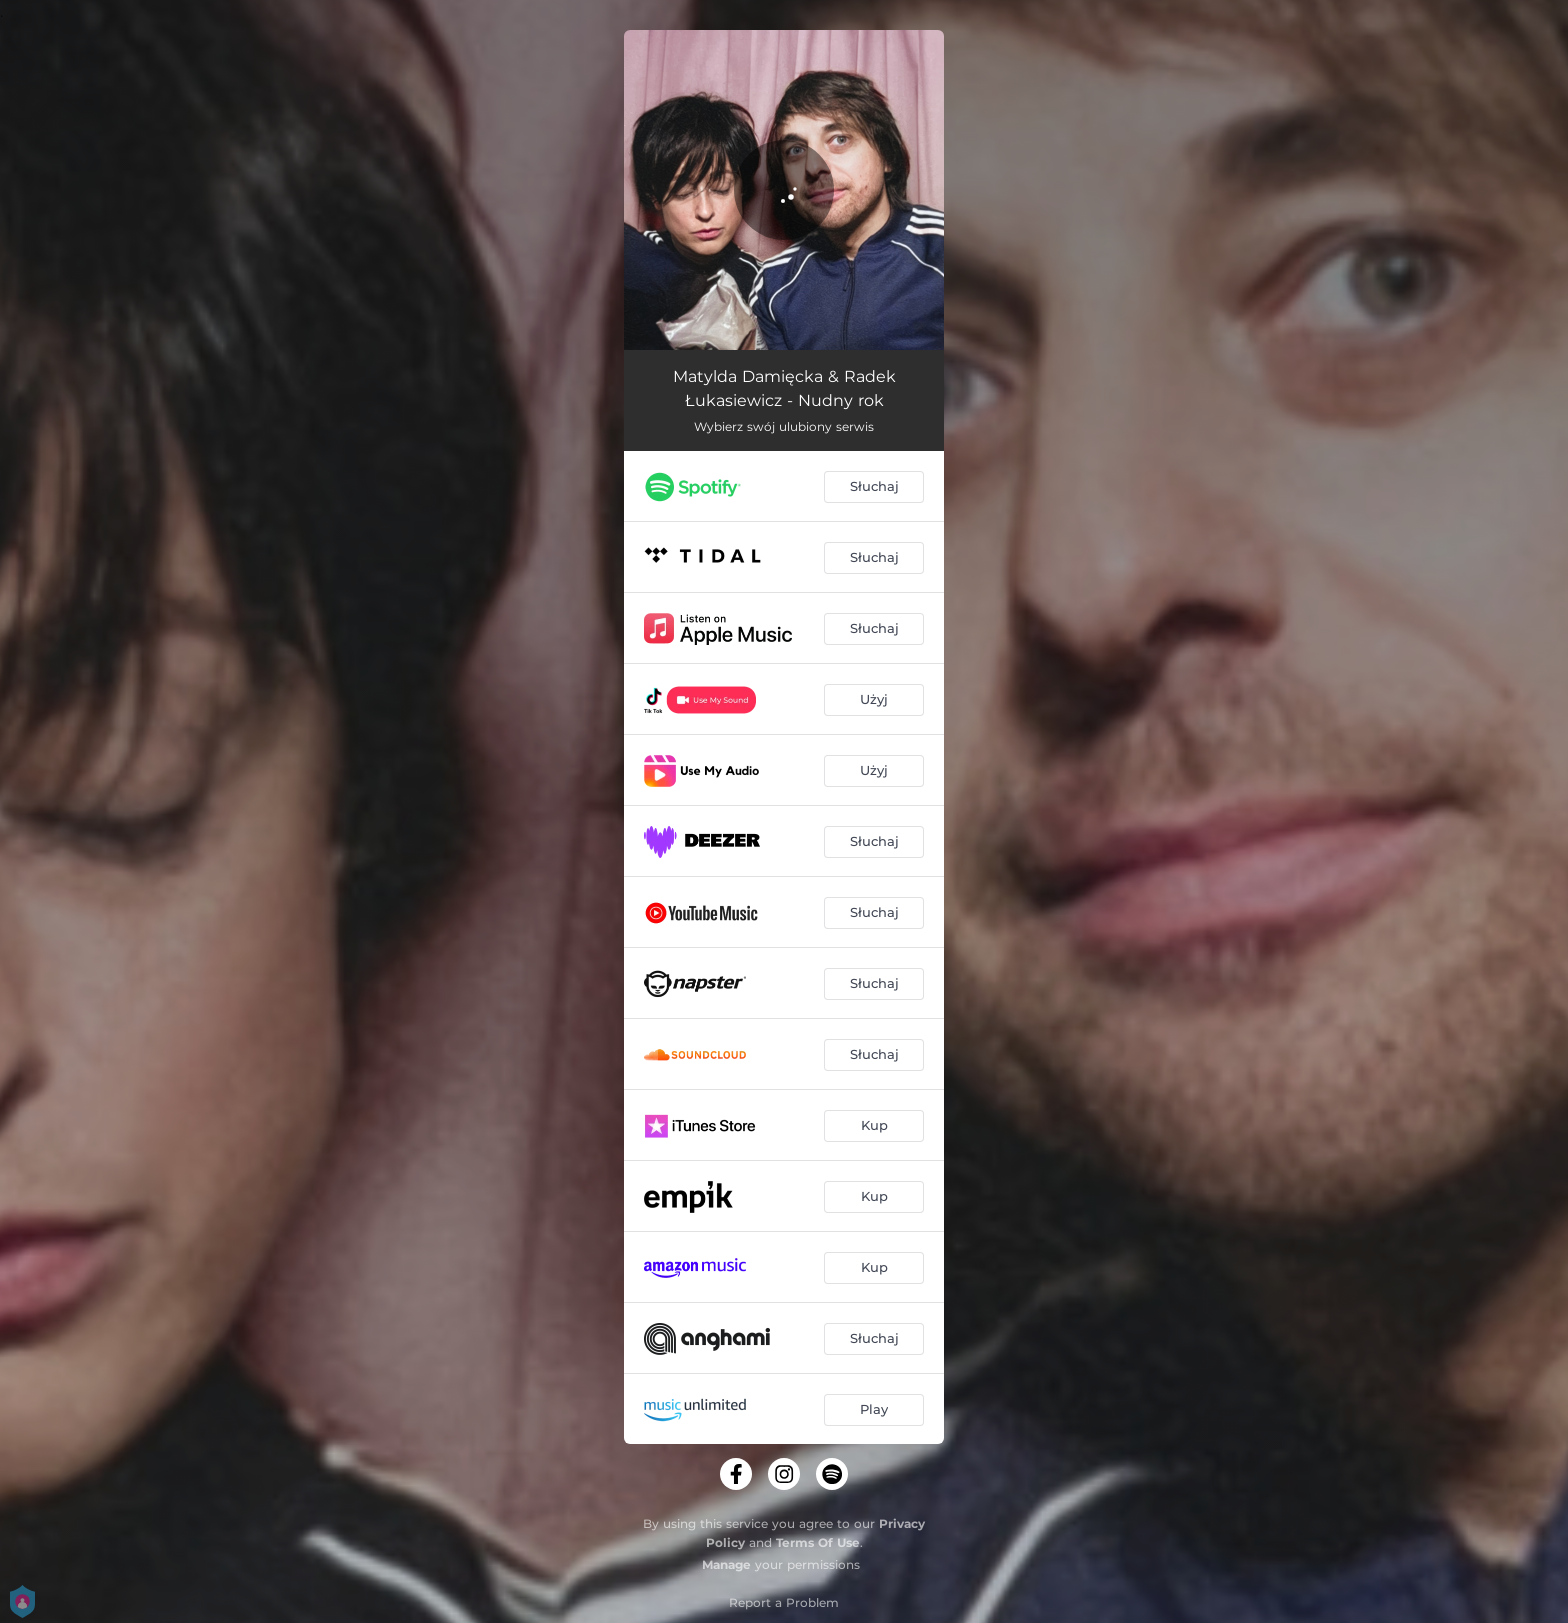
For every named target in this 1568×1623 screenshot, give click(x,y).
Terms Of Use (818, 1542)
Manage (726, 1564)
